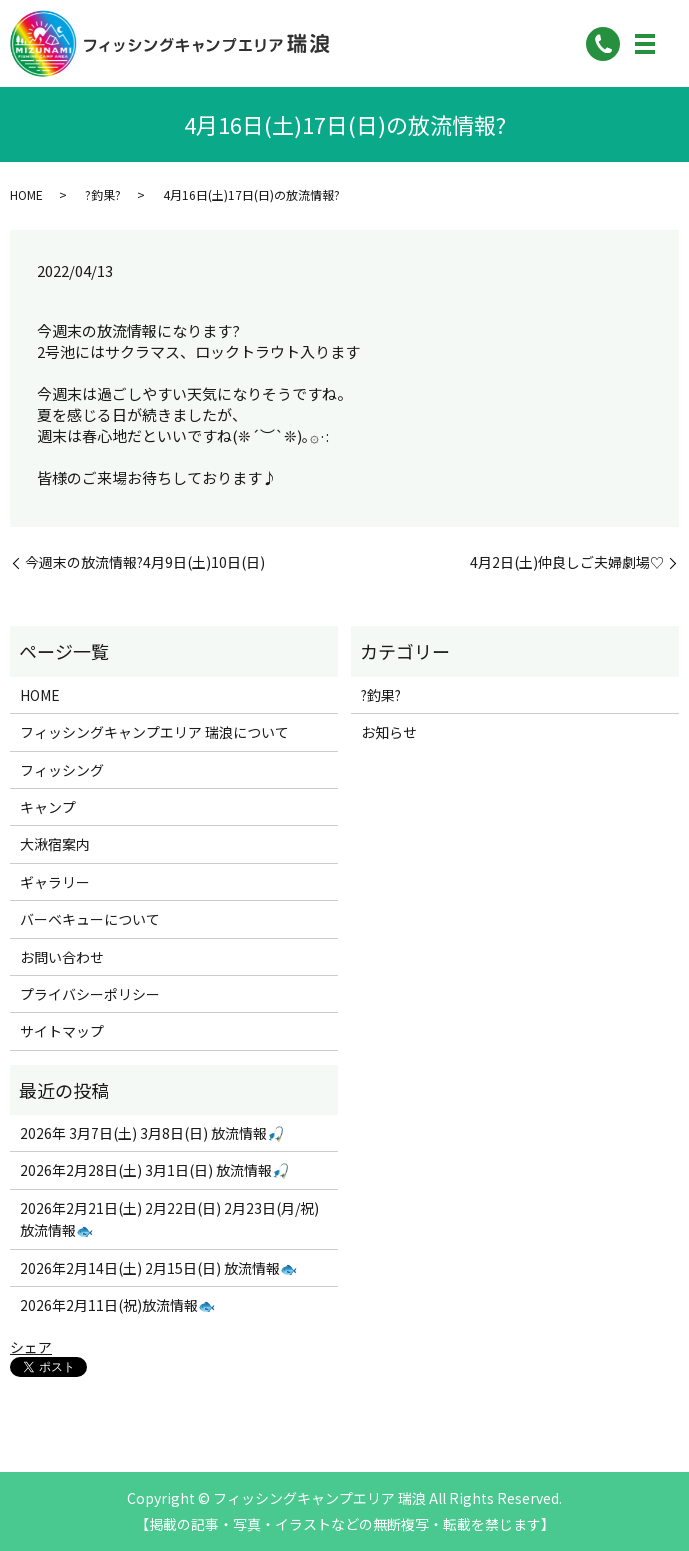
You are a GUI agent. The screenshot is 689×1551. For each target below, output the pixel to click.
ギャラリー (55, 882)
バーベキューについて (90, 919)
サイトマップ (62, 1031)
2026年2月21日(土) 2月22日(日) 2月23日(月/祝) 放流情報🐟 (169, 1219)
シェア (31, 1347)
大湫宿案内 (55, 844)
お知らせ (389, 732)
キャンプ (48, 807)
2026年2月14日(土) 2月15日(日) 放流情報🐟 (158, 1268)
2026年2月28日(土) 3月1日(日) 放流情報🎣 (154, 1170)
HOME (26, 194)
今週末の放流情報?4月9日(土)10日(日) (145, 562)
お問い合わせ (62, 957)
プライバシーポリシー (90, 994)
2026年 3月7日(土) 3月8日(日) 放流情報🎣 (152, 1133)
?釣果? (103, 194)
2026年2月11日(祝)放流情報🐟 (117, 1305)
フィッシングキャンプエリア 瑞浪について (154, 732)
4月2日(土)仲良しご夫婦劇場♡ (567, 562)
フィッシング (62, 770)
